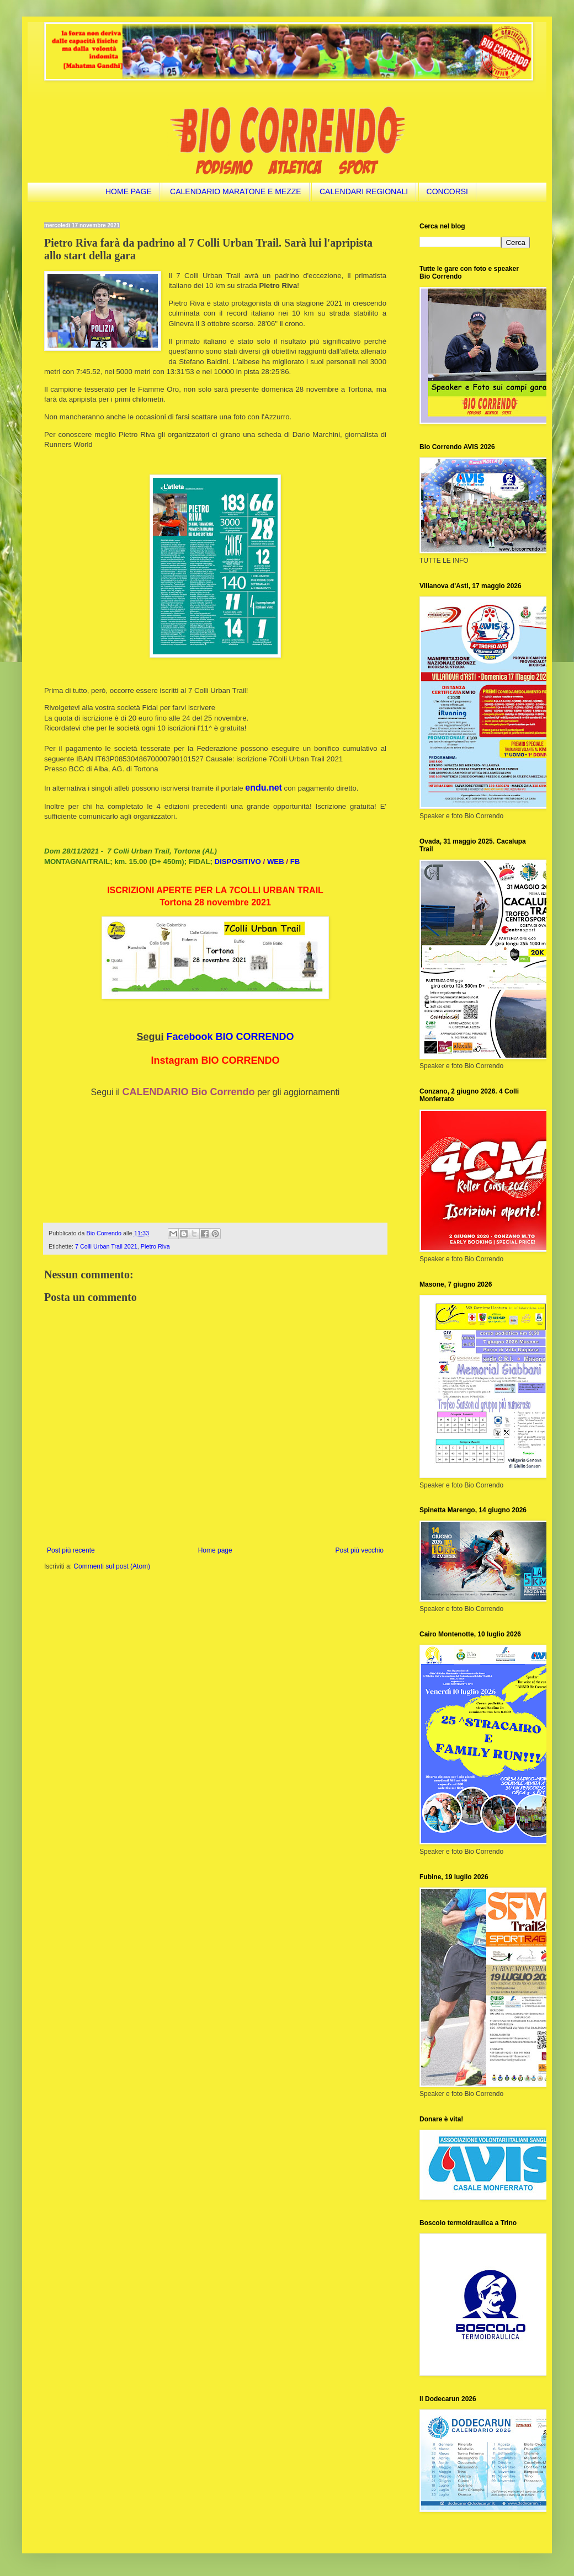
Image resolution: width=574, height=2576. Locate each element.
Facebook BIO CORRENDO (230, 1036)
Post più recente (71, 1550)
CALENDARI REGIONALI (364, 191)
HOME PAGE (128, 191)
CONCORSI (447, 191)
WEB (275, 861)
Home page (215, 1550)
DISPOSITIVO (238, 861)
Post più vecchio (360, 1550)
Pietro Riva (155, 1246)
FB (295, 861)
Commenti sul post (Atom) (111, 1566)
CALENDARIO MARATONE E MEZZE (235, 191)
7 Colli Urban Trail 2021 (106, 1246)
